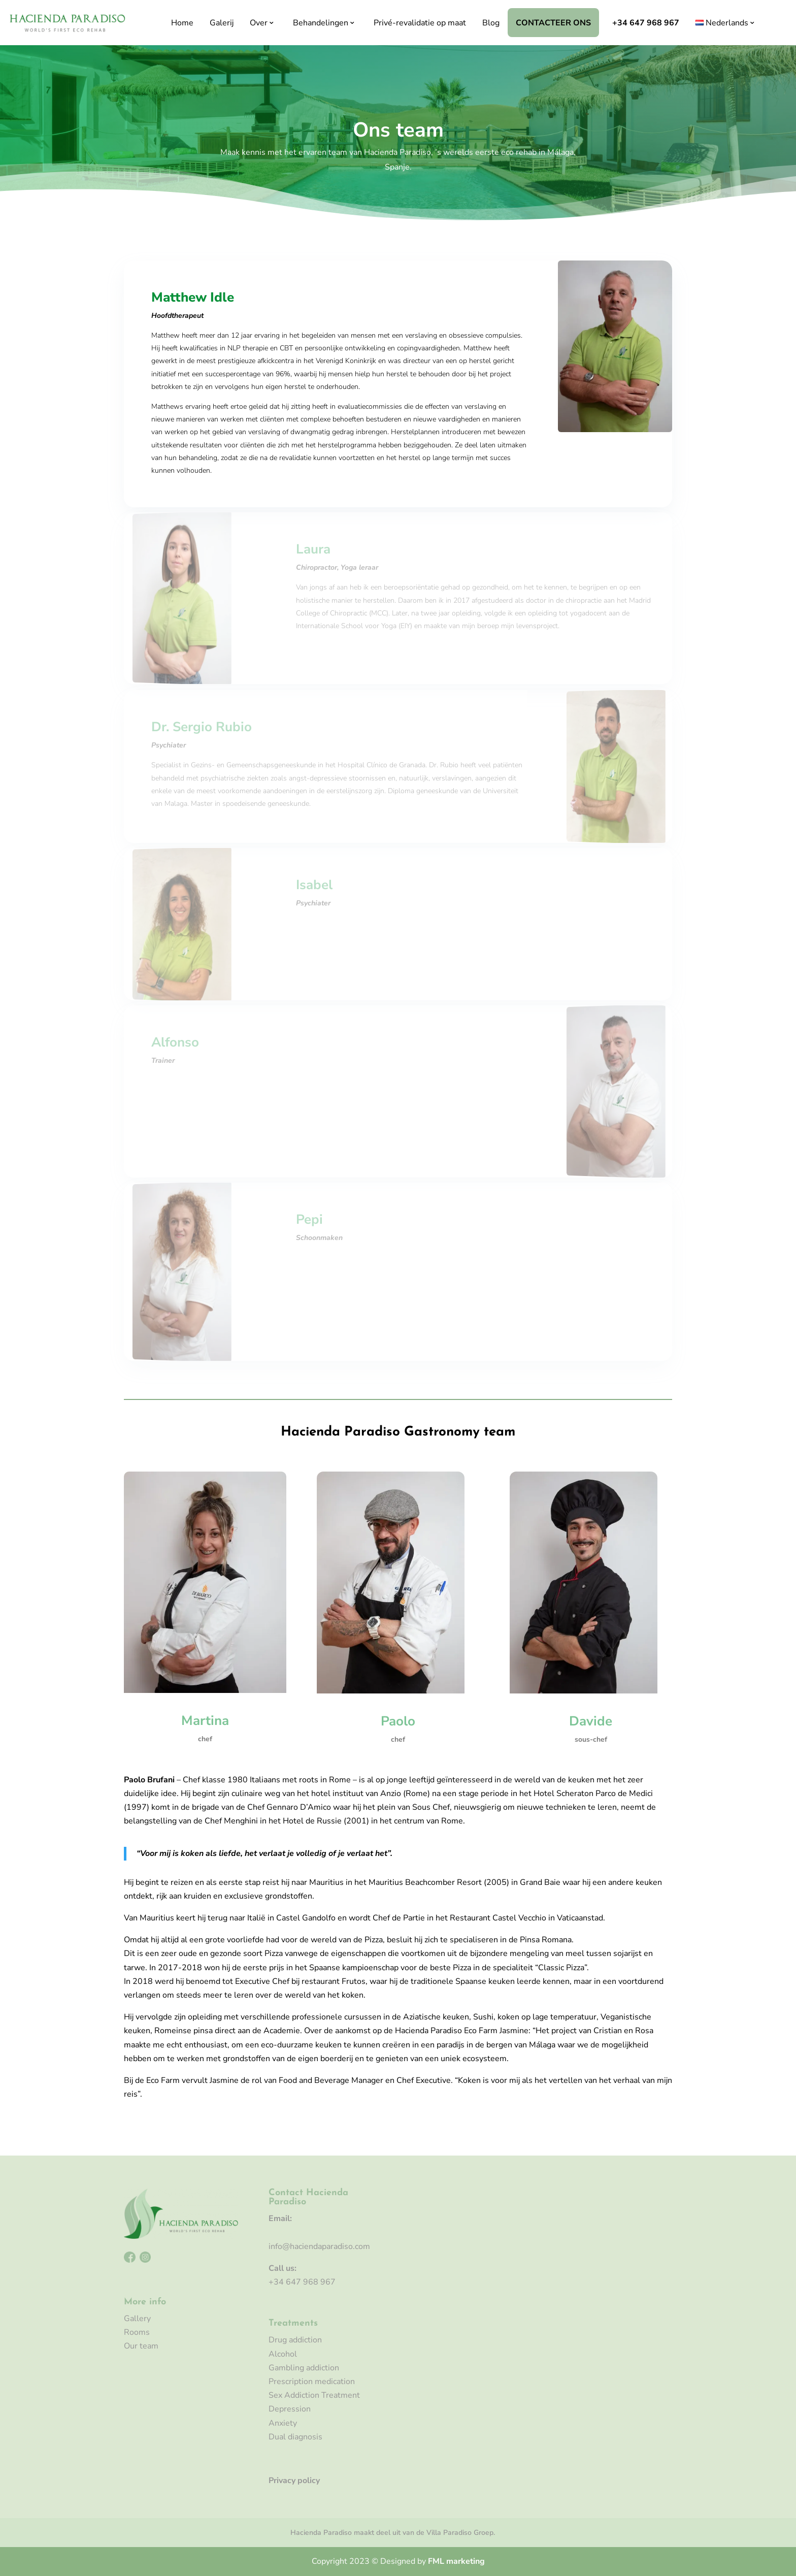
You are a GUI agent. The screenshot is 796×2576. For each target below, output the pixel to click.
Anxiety (283, 2423)
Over (259, 22)
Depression (290, 2409)
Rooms (137, 2332)
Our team (141, 2346)
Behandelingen (320, 22)
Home (182, 22)
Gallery (137, 2318)
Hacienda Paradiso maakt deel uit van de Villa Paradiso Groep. (392, 2532)
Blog (491, 22)
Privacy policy (294, 2480)
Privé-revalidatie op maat (420, 22)
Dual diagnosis (295, 2436)
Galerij (222, 22)
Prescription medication (312, 2381)
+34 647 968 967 (645, 22)
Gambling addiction (304, 2367)
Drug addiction (295, 2339)
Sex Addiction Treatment (314, 2395)
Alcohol (283, 2354)
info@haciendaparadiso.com (319, 2246)
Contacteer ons (553, 22)
